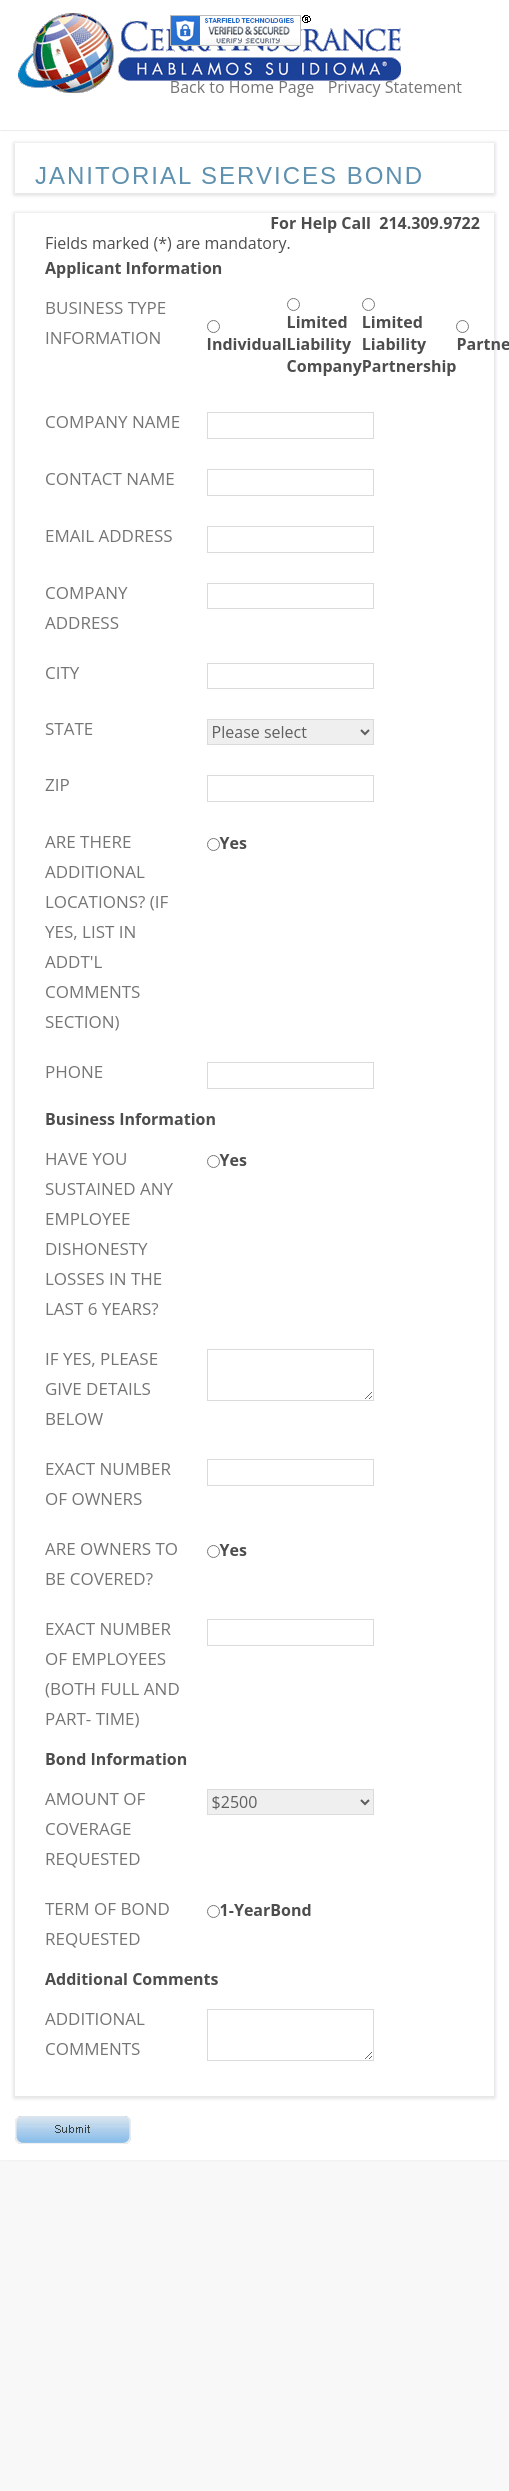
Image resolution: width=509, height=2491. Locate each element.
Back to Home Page (242, 87)
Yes (233, 843)
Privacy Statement (395, 87)
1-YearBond (266, 1910)
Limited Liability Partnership (409, 344)
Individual (247, 344)
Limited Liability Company (324, 344)
